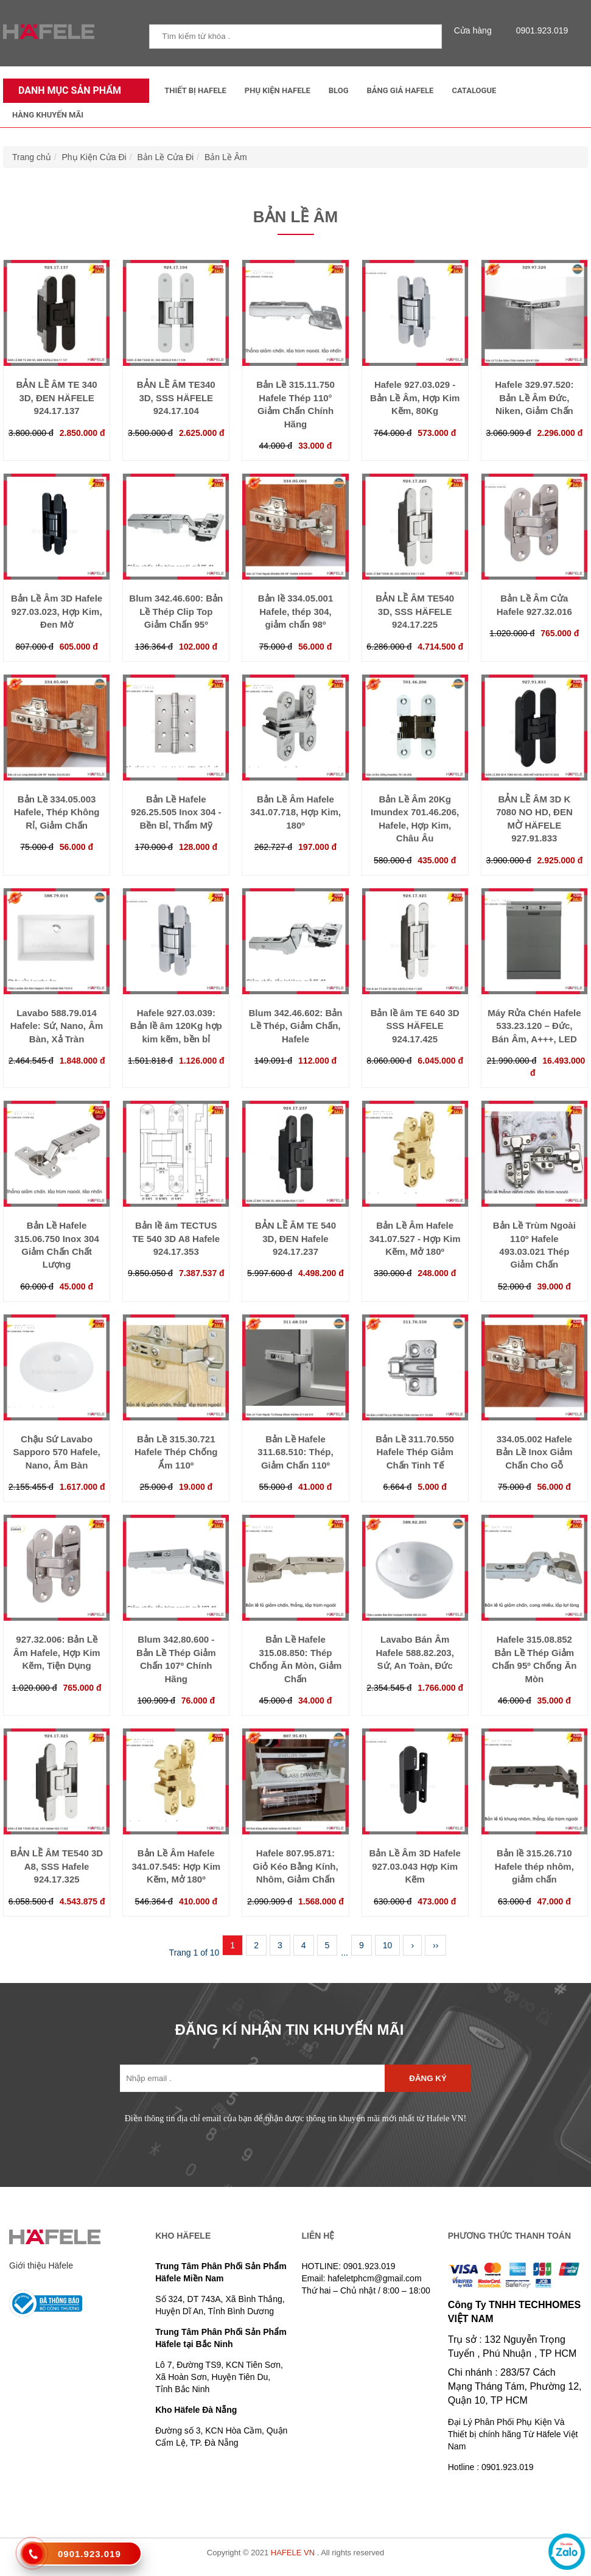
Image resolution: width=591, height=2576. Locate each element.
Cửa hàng (476, 30)
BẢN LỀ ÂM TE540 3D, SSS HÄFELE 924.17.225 (415, 611)
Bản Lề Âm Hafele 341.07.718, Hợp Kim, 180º (295, 812)
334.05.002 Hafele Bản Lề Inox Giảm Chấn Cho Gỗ (534, 1452)
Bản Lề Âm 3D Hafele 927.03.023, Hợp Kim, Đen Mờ (56, 611)
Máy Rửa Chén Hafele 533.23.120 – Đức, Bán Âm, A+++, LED (534, 1026)
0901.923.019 (539, 30)
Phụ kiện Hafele (277, 90)
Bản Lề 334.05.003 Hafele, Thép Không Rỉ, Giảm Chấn (57, 812)
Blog (339, 90)
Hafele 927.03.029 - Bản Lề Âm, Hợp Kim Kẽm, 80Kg (415, 397)
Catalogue (474, 90)
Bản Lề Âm (226, 157)
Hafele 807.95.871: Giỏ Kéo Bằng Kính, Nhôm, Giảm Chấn (295, 1866)
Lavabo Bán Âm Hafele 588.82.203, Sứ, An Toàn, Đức (414, 1652)
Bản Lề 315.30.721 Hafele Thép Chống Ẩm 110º (176, 1452)
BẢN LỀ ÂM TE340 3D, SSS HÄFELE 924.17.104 (176, 397)
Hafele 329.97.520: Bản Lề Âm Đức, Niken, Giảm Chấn (534, 397)
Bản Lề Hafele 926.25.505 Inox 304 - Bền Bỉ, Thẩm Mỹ (176, 812)
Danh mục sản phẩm (66, 90)
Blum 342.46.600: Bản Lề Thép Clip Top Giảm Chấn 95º (176, 611)
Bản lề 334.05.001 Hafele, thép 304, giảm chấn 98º (296, 611)
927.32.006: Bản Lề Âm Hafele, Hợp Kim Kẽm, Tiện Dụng (56, 1652)
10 (388, 1945)
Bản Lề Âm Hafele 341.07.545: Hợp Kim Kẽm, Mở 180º (175, 1866)
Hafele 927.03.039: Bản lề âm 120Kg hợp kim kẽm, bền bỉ (176, 1026)
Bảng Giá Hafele (400, 90)
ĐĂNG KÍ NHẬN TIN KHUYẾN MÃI (289, 2029)
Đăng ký (427, 2078)
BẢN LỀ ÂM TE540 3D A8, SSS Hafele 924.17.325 (56, 1866)
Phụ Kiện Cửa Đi (94, 157)
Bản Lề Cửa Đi (165, 157)
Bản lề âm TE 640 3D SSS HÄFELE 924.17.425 (415, 1026)
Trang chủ (31, 157)
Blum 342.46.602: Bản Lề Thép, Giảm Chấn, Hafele (296, 1026)
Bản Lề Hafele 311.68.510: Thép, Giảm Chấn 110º (295, 1452)
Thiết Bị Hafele (195, 90)
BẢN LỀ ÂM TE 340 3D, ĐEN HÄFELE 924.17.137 (56, 397)
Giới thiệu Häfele (41, 2265)
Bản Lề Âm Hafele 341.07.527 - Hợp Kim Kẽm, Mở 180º (415, 1238)
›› (435, 1945)
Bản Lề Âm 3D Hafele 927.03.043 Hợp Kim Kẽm (415, 1866)
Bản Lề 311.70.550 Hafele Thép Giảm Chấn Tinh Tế (415, 1452)
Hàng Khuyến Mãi (47, 114)
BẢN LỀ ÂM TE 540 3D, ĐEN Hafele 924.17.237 (295, 1238)
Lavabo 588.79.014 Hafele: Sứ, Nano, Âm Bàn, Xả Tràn (56, 1026)
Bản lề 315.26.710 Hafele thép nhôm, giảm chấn (534, 1866)
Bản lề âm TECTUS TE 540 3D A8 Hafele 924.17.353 (176, 1238)
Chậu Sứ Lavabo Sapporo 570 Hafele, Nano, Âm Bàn (56, 1452)
